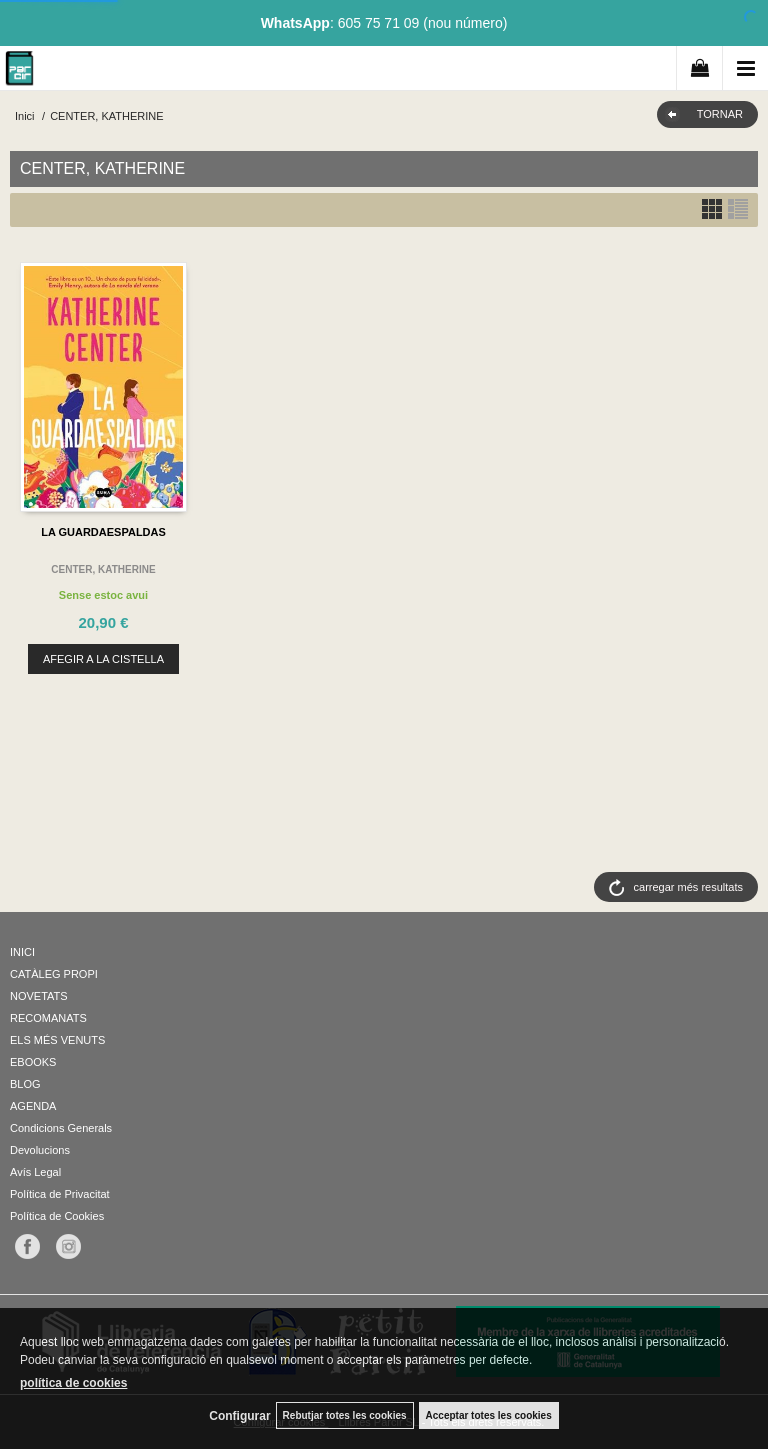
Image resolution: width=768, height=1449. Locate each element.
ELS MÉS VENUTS (57, 1040)
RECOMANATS (48, 1018)
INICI (22, 952)
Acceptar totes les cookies (489, 1415)
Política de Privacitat (60, 1194)
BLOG (25, 1084)
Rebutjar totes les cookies (345, 1415)
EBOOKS (33, 1062)
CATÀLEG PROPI (54, 974)
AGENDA (33, 1106)
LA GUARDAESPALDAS (103, 532)
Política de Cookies (57, 1216)
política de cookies (73, 1383)
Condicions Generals (61, 1128)
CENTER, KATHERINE (103, 569)
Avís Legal (35, 1172)
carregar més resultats (688, 887)
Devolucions (40, 1150)
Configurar (239, 1416)
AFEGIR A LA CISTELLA (103, 659)
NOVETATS (39, 996)
